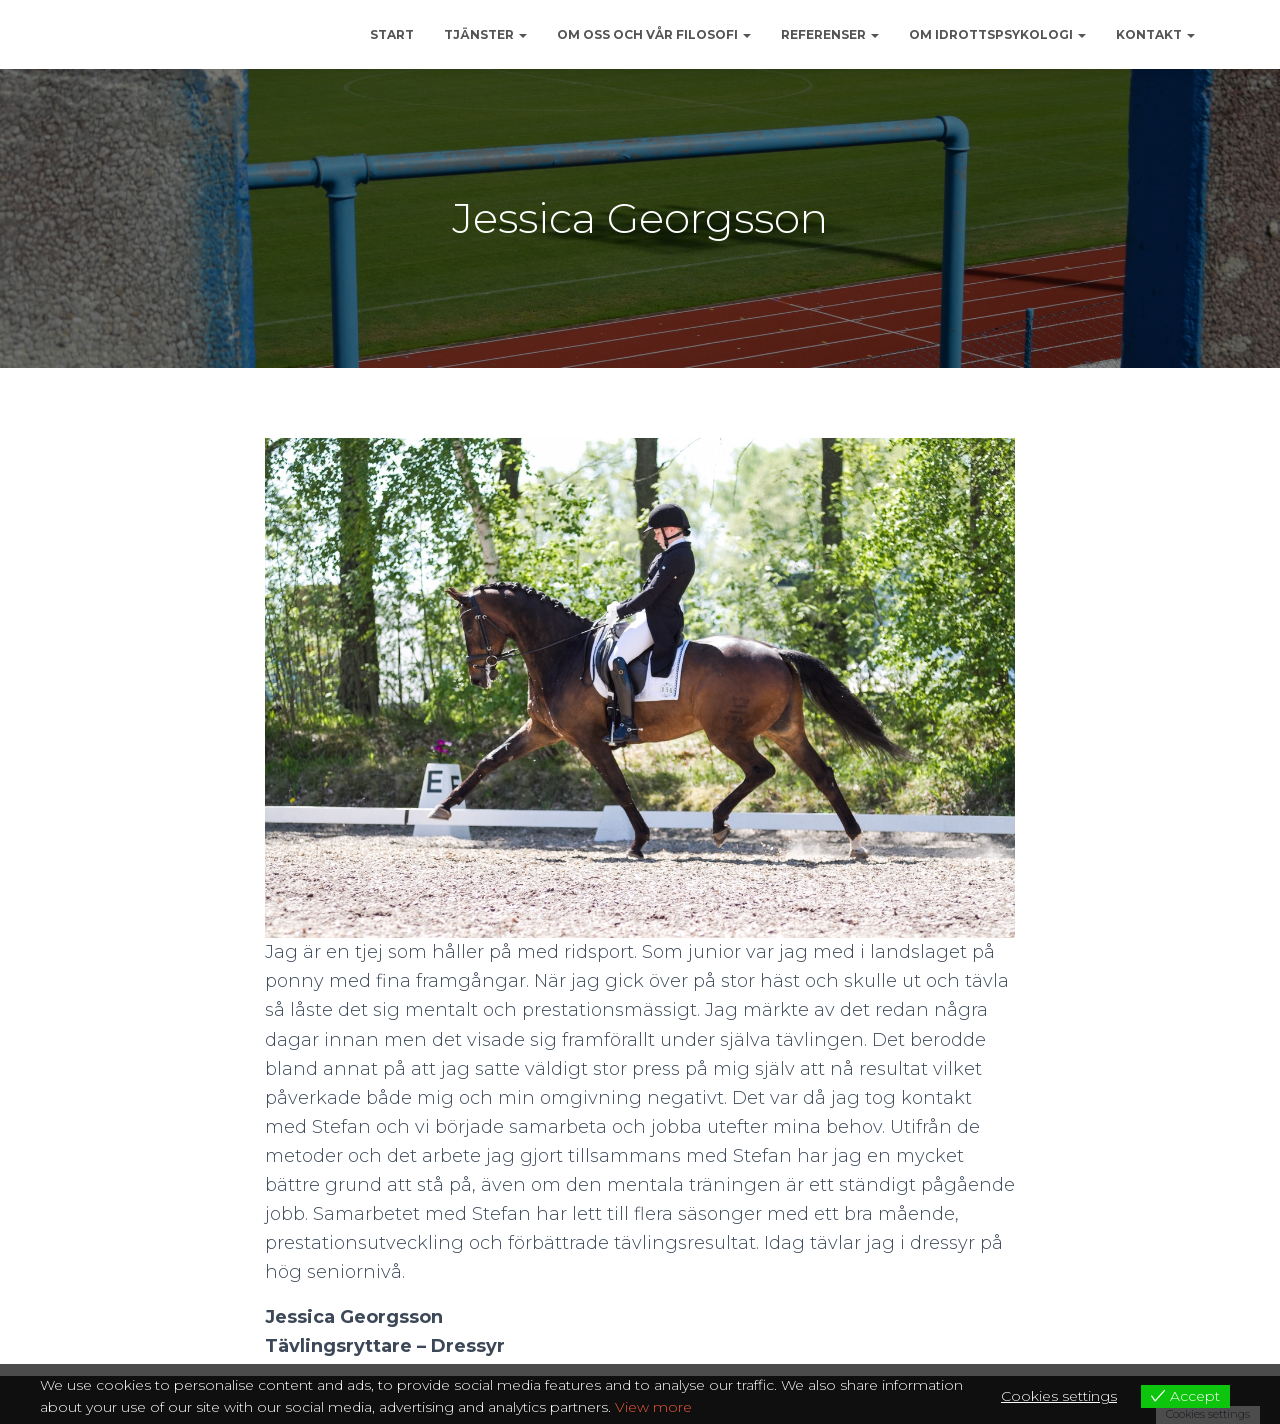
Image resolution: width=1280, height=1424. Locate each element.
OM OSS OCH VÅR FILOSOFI (654, 34)
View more (653, 1407)
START (392, 34)
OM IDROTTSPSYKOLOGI (997, 34)
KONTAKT (1155, 34)
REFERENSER (830, 34)
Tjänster (485, 34)
